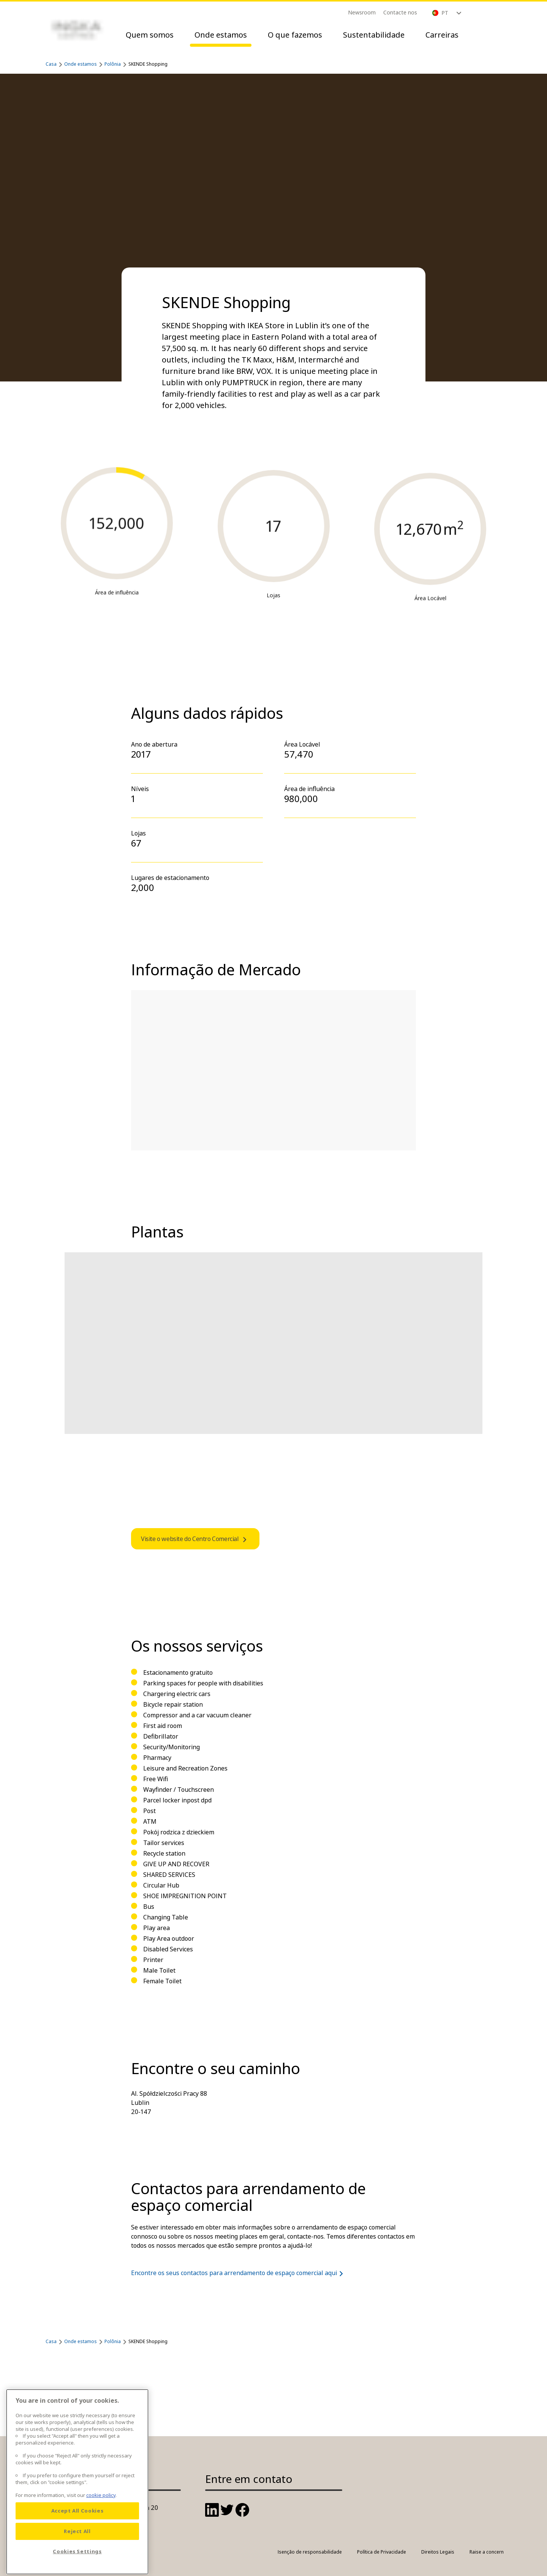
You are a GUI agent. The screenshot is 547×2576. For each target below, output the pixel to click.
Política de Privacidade (381, 2552)
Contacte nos (400, 12)
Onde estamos (220, 35)
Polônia (112, 64)
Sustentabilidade (374, 35)
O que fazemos (295, 35)
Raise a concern (487, 2552)
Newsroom (362, 12)
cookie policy (100, 2518)
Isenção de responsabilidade (310, 2552)
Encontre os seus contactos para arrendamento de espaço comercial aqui (238, 2273)
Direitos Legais (437, 2552)
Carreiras (441, 35)
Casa (51, 64)
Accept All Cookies (77, 2533)
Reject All (77, 2554)
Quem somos (150, 35)
